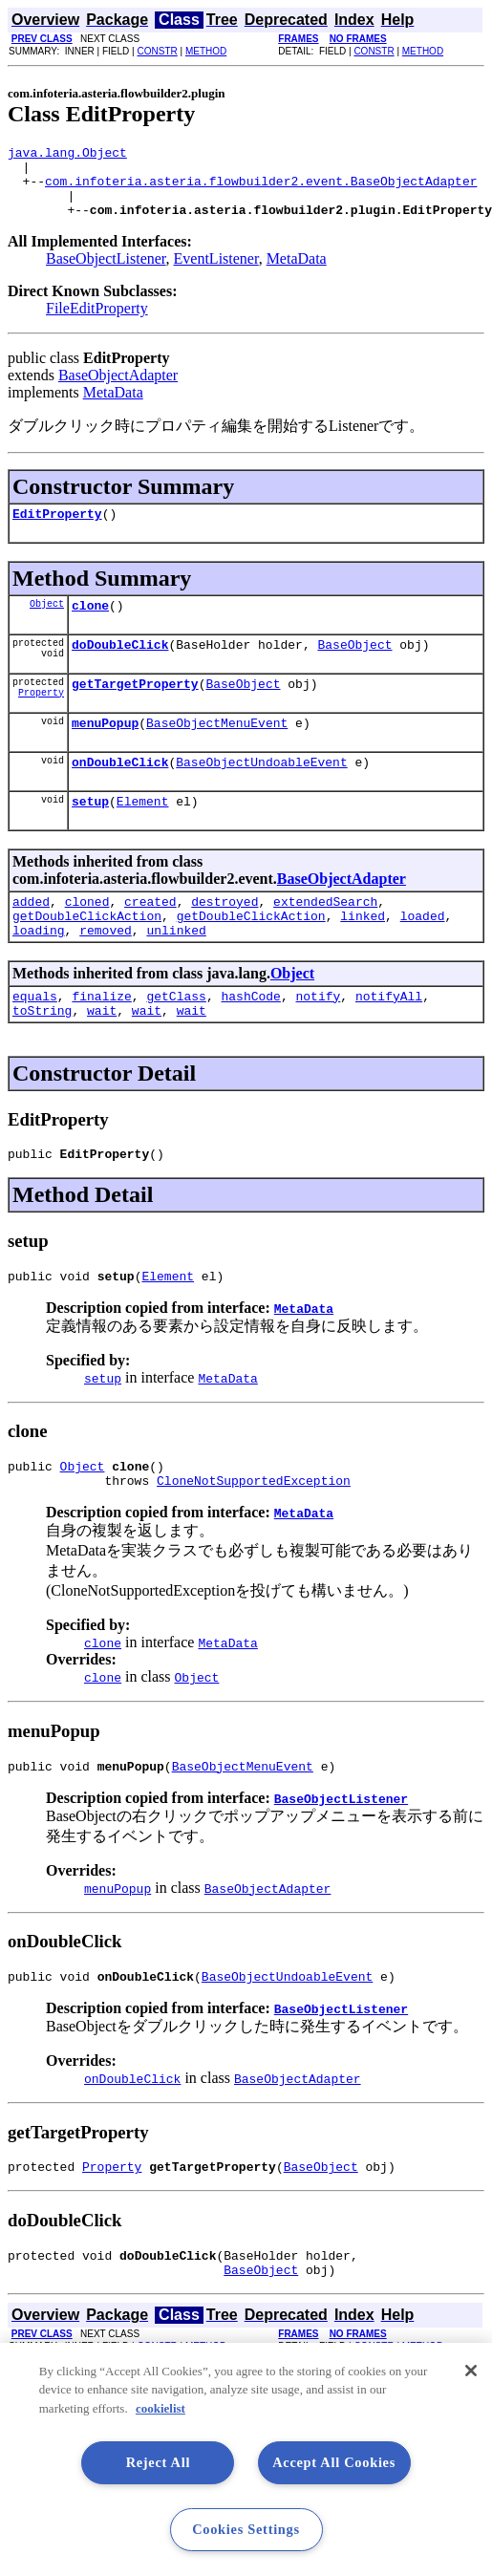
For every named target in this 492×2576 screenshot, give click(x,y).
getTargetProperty (135, 709)
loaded (422, 955)
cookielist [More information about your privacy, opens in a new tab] (160, 2408)
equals (34, 1041)
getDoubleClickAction (86, 955)
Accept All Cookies (334, 2462)
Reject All (158, 2462)
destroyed (224, 938)
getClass (175, 1041)
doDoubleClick (120, 667)
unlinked (175, 972)
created (150, 938)
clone (90, 624)
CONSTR (157, 51)
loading (38, 972)
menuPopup (105, 751)
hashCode (250, 1041)
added (31, 938)
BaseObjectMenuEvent (217, 751)
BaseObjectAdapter (118, 389)
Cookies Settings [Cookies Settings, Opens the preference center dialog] (246, 2529)
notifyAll (388, 1041)
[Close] (471, 2371)
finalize (101, 1041)
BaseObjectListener (106, 273)
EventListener (216, 273)
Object (47, 623)
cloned (87, 938)
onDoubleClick (120, 793)
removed (105, 972)
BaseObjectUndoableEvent (261, 793)
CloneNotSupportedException (254, 1540)
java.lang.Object (67, 154)
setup (90, 835)
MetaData (297, 273)
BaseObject (354, 667)
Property (41, 720)
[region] (246, 2459)
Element (143, 835)
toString (42, 1058)
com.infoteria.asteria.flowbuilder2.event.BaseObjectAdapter (261, 189)
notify (317, 1041)
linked (362, 955)
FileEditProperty (97, 322)
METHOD (205, 51)
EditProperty (57, 530)
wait (102, 1058)
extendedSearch (325, 938)
